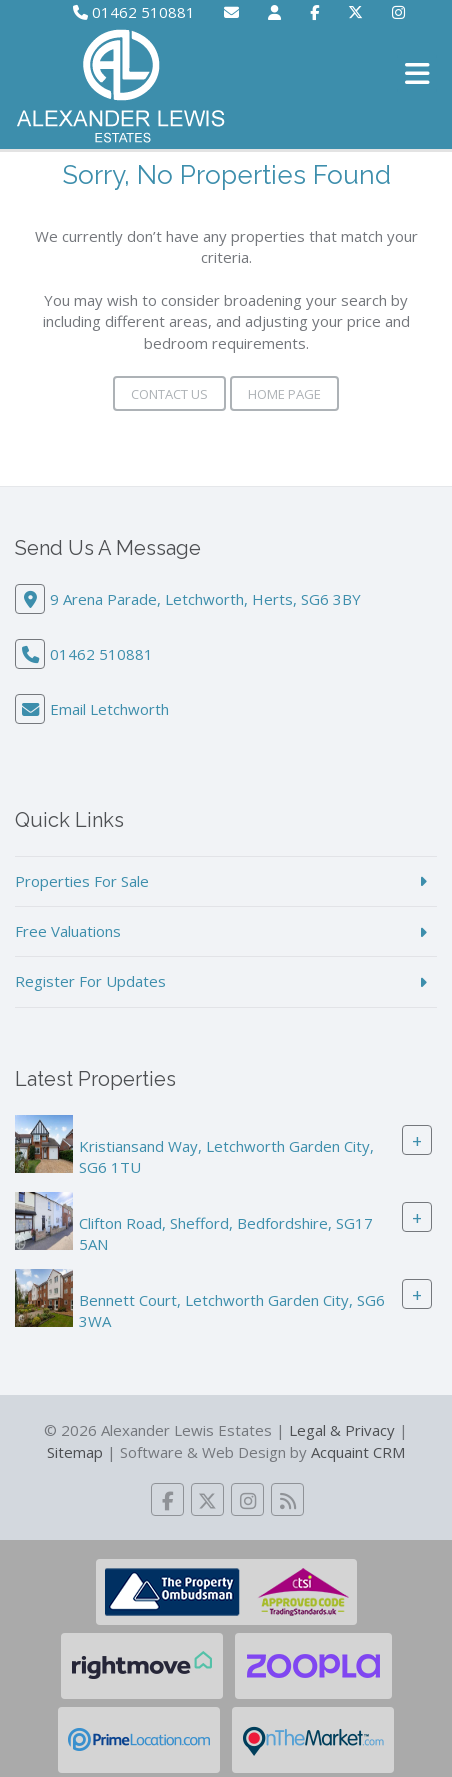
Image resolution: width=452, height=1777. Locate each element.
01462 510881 (134, 12)
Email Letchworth (109, 709)
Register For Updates (90, 981)
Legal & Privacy (342, 1430)
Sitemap (75, 1452)
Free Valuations (68, 931)
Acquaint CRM (358, 1452)
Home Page (284, 394)
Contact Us (169, 394)
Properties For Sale (82, 881)
